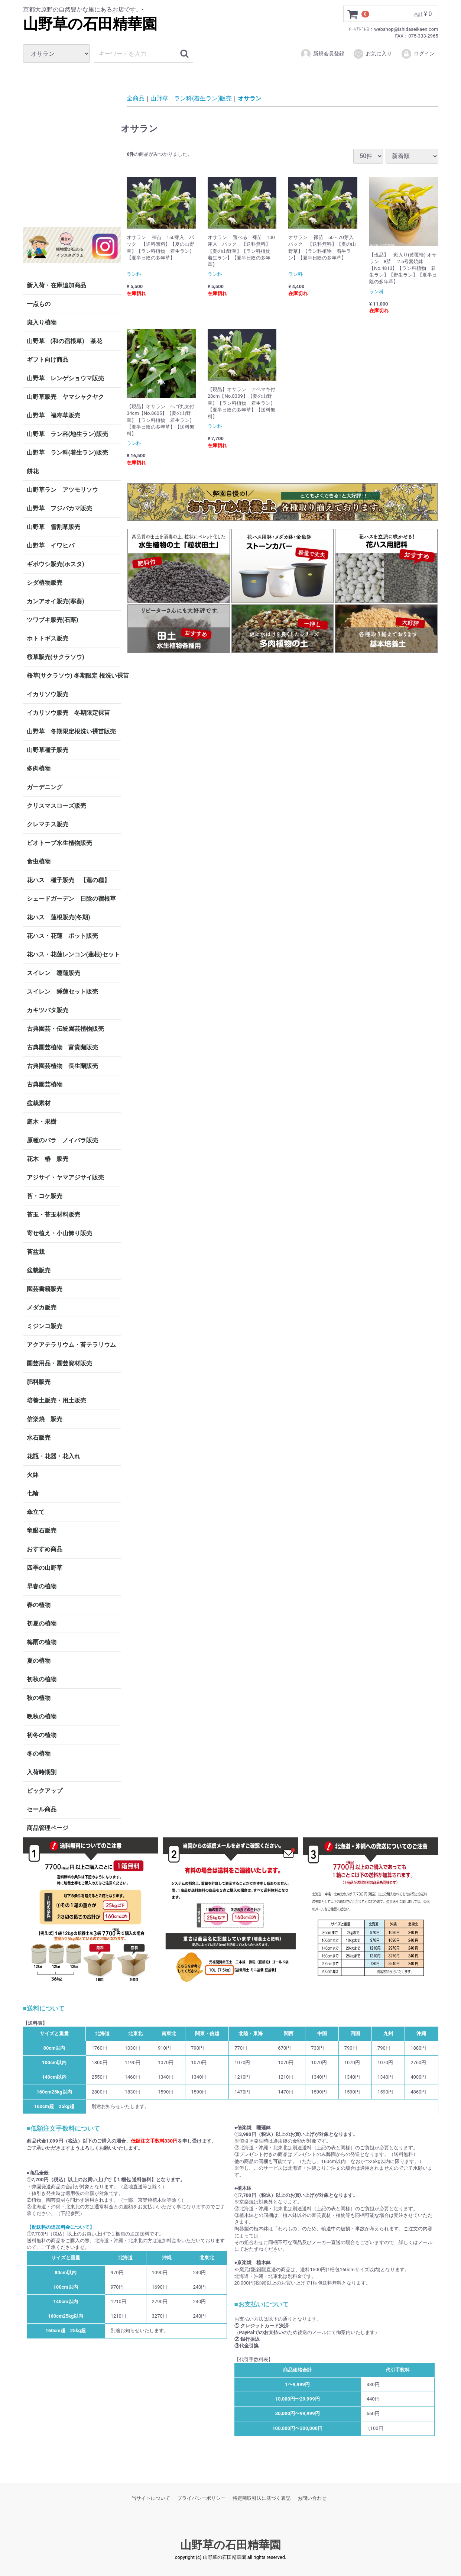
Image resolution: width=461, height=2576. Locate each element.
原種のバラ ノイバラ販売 (62, 1140)
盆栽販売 (39, 1270)
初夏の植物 (41, 1623)
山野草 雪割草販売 (53, 526)
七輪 (33, 1493)
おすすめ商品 (44, 1549)
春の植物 (39, 1604)
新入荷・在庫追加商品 (56, 285)
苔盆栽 (36, 1251)
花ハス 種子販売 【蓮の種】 (68, 880)
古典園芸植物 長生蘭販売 (62, 1065)
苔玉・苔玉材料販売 (53, 1214)
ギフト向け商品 (47, 359)
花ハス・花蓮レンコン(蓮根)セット (73, 954)
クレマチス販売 (47, 824)
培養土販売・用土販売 (56, 1400)
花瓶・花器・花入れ (53, 1456)
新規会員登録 (322, 53)
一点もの (39, 303)
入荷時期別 (41, 1772)
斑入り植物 (41, 322)
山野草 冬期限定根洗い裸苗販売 (71, 731)
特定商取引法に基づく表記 (261, 2498)
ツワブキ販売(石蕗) (52, 619)
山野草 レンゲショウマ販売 (65, 378)
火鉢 (33, 1474)
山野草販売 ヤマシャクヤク (65, 396)
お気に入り (372, 53)
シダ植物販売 (44, 582)
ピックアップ (44, 1790)
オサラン (250, 98)
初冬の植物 (41, 1735)
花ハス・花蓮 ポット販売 (62, 935)
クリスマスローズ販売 (56, 805)
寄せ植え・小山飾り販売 (59, 1233)
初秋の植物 (41, 1679)
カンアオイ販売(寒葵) (55, 601)
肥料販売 (39, 1381)
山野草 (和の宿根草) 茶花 (64, 341)
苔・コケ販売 (44, 1196)
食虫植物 (39, 861)
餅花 (33, 471)
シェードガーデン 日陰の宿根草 (71, 898)
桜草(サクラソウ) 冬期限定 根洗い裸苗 (74, 675)
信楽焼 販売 (44, 1419)
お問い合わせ (312, 2498)
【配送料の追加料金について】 (60, 2227)
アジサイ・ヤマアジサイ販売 (65, 1177)
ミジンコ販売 (44, 1326)
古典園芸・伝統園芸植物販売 (65, 1028)
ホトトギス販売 (47, 638)
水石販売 (39, 1437)
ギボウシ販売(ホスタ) (55, 564)
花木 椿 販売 (47, 1158)
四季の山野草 (44, 1567)
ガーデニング (47, 787)
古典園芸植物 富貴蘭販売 (62, 1047)
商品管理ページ (47, 1827)
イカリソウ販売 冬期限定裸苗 (68, 712)
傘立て (36, 1511)
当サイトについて (151, 2498)
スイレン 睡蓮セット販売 (62, 991)
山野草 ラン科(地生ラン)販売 (67, 434)
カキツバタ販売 (47, 1010)
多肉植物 (39, 768)
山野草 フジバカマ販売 (59, 508)
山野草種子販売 (47, 749)
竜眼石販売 (41, 1530)
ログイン (418, 53)
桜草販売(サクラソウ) (55, 657)
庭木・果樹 (41, 1121)
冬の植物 (39, 1753)
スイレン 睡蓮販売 (53, 973)
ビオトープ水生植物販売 (59, 842)
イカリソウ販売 (47, 694)
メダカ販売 (41, 1307)
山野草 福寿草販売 (53, 415)
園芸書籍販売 (44, 1288)
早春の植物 (41, 1586)
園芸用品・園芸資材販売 (59, 1363)
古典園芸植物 (44, 1084)
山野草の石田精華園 (90, 24)
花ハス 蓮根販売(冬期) (58, 917)
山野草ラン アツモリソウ (62, 489)
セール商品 (41, 1809)
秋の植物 (39, 1697)
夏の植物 (39, 1660)
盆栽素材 (39, 1103)
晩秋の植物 (41, 1716)
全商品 (136, 98)
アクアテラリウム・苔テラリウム (71, 1344)
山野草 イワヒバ (50, 545)
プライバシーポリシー (201, 2498)
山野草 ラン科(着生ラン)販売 (67, 452)
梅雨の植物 (41, 1642)
